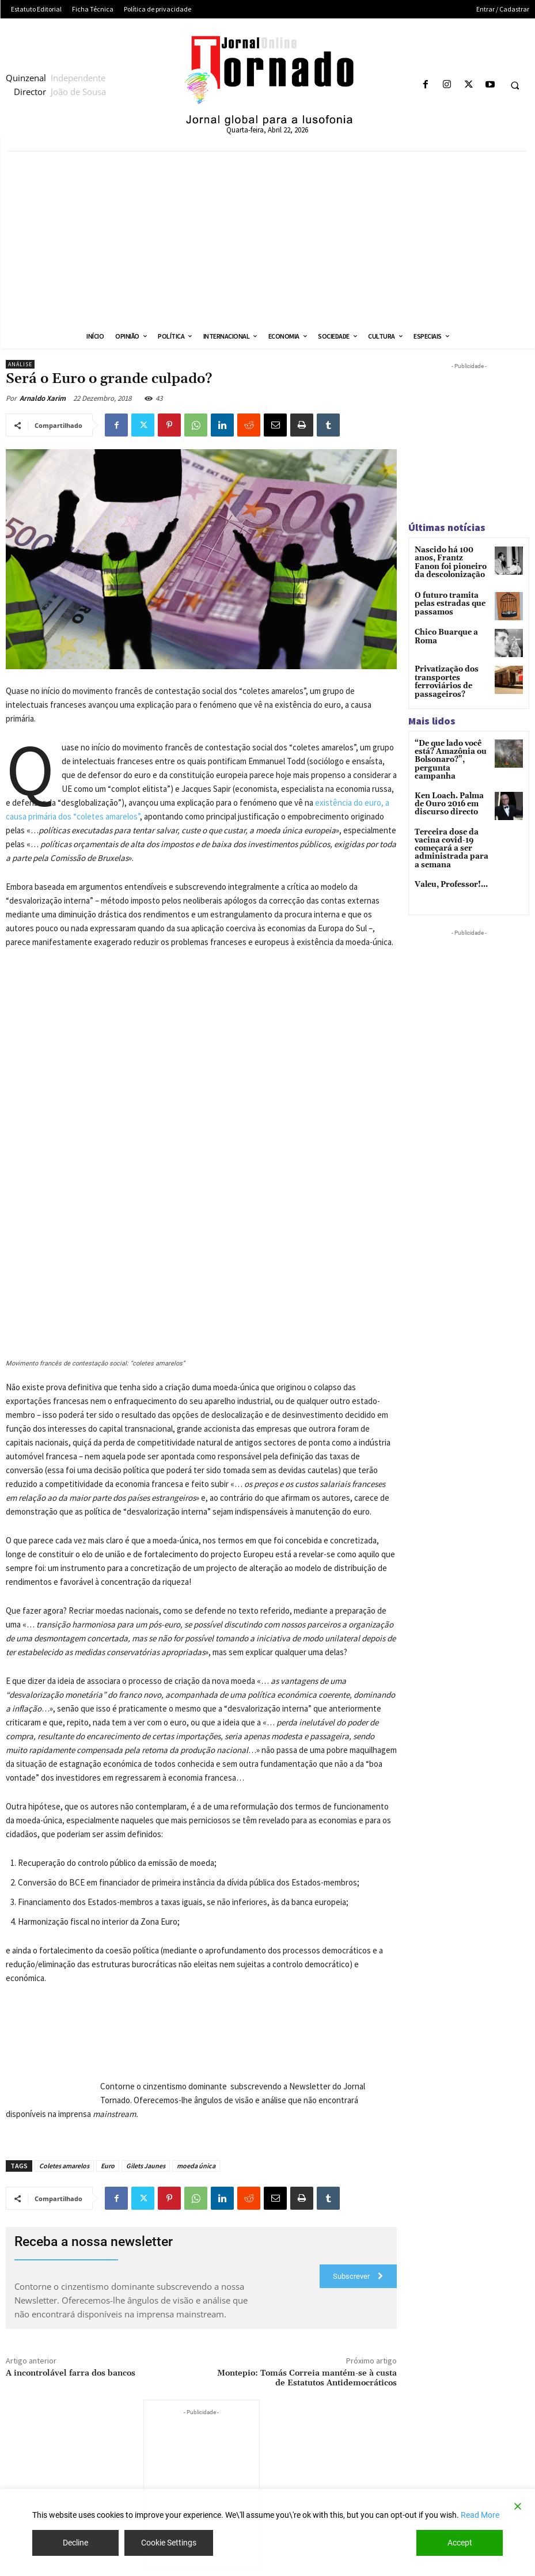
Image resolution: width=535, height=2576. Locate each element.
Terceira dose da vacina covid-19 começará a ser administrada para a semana (450, 832)
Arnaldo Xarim (43, 398)
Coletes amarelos (64, 1994)
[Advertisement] (267, 237)
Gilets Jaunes (145, 1994)
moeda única (196, 1994)
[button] (514, 85)
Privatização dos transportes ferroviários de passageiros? (443, 677)
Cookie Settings (168, 2542)
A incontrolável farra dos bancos (70, 2202)
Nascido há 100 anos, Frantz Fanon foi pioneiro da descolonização (451, 562)
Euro (108, 1994)
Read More (480, 2515)
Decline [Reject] (75, 2542)
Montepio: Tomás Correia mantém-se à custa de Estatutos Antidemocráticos (307, 2207)
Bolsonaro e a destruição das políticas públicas (452, 2486)
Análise (20, 364)
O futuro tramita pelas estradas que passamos (447, 600)
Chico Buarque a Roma (444, 633)
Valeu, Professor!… (449, 867)
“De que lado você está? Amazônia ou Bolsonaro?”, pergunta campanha (450, 749)
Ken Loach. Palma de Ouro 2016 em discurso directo (451, 787)
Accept (459, 2542)
